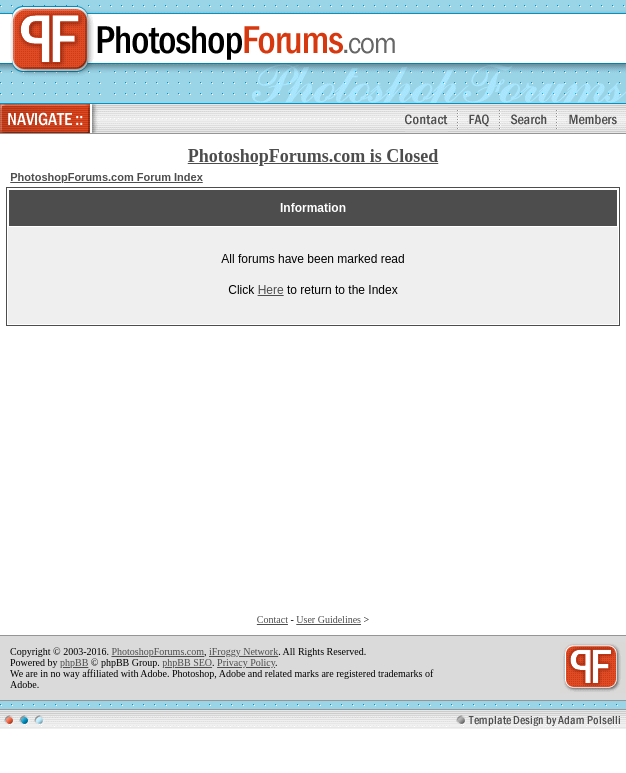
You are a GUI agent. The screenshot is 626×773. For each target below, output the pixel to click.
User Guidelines (328, 619)
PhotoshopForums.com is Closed (313, 156)
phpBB (74, 662)
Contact (272, 619)
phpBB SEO (187, 662)
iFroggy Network (243, 651)
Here (271, 290)
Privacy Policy (246, 662)
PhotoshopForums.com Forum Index (106, 177)
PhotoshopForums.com (157, 651)
